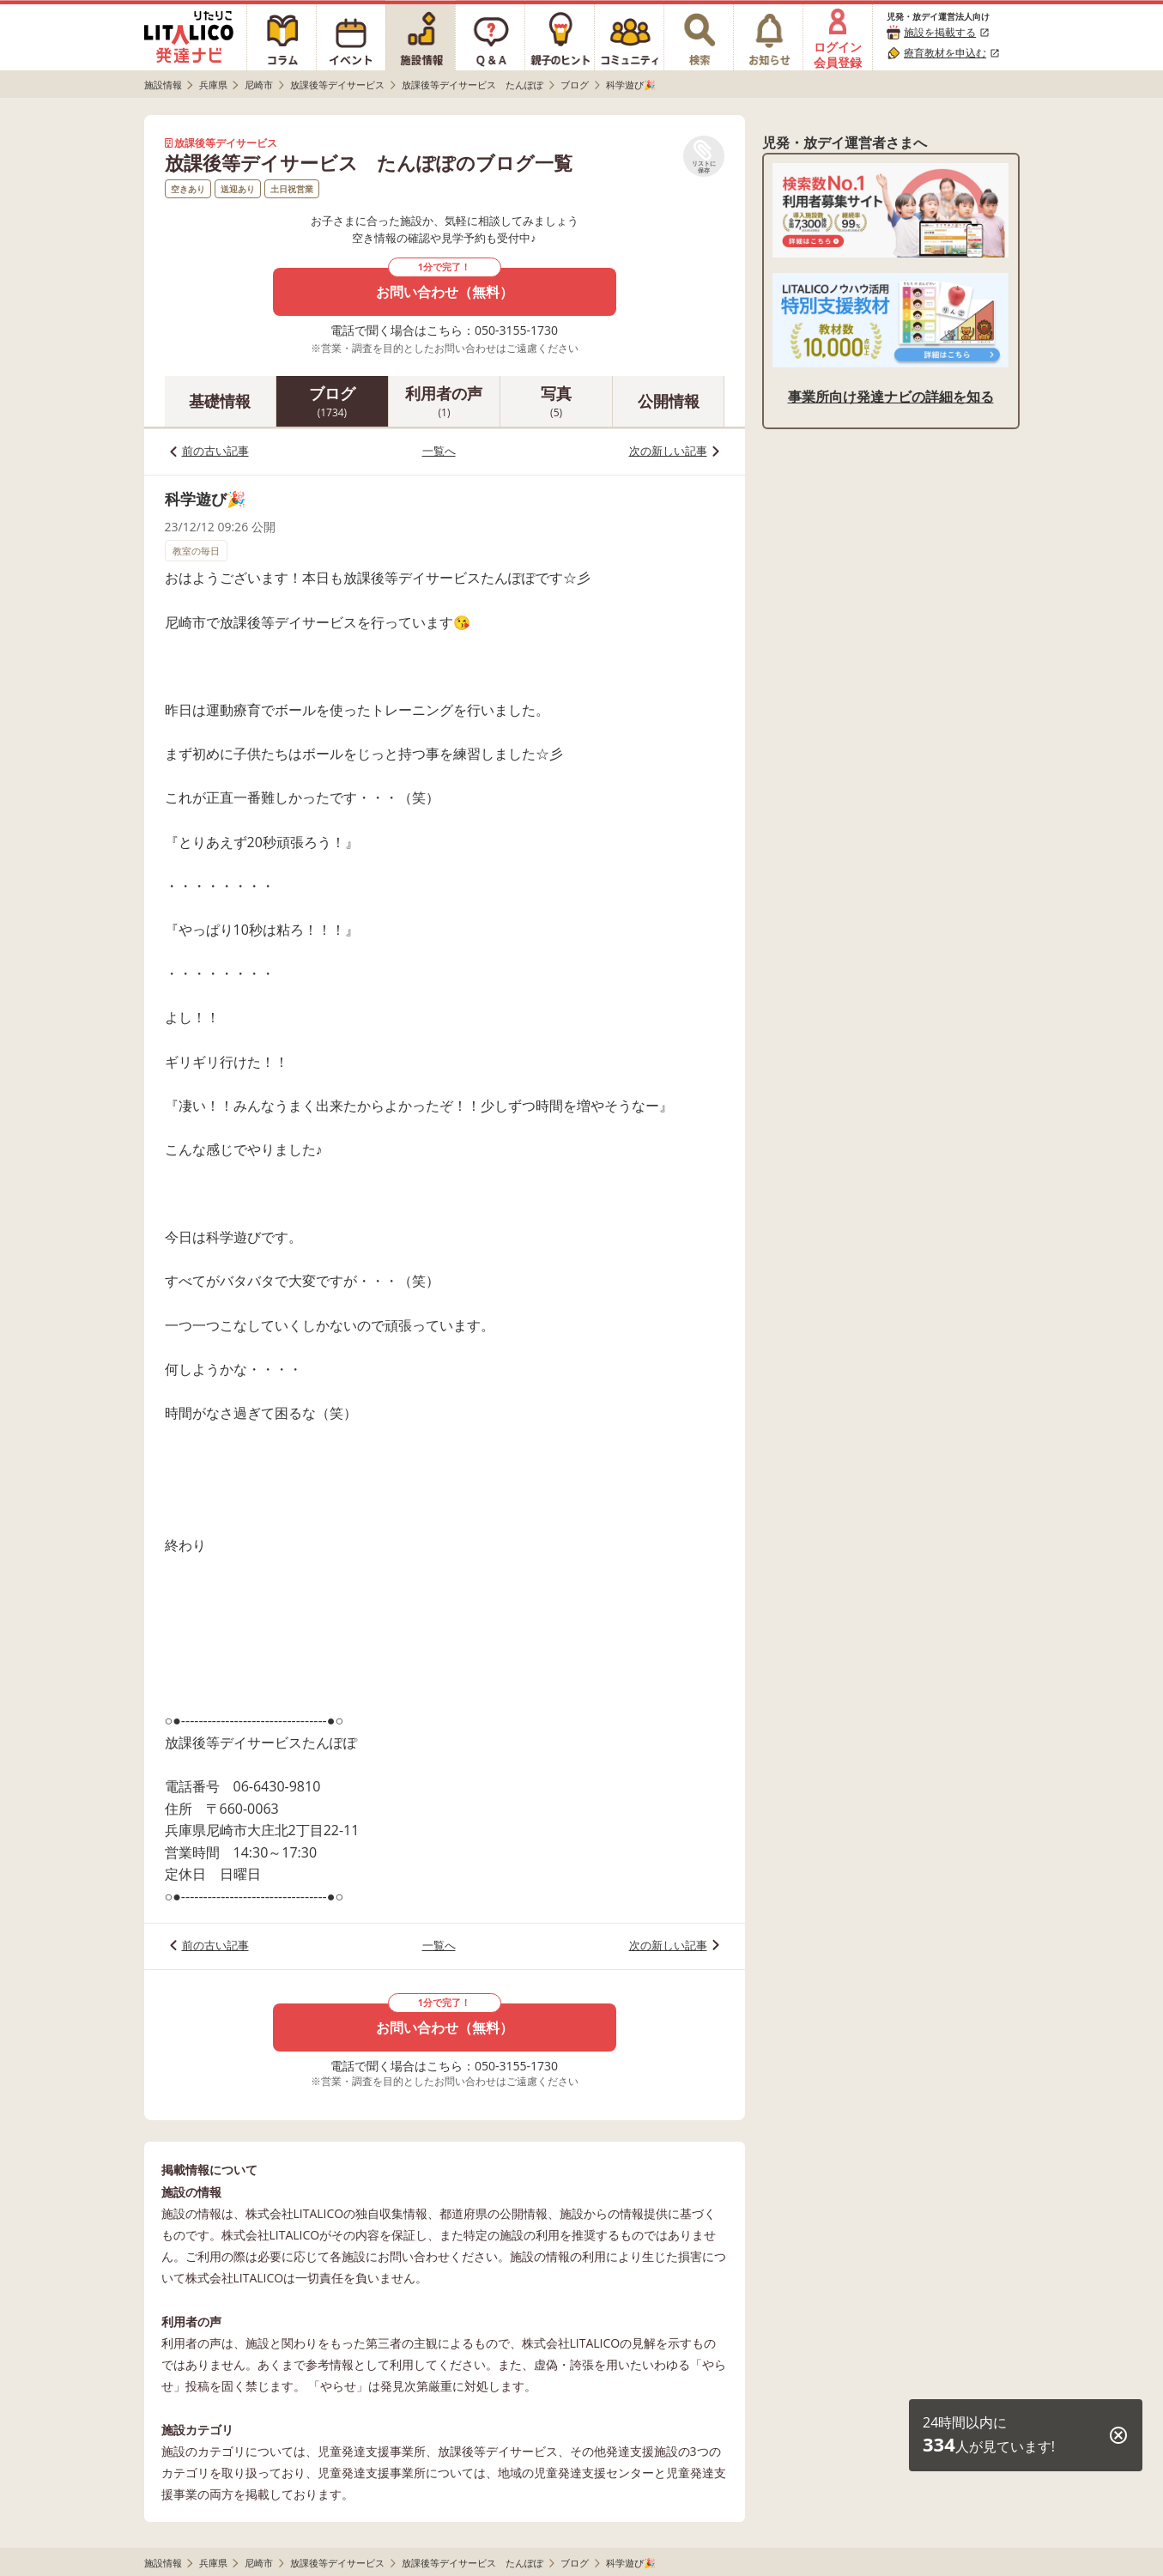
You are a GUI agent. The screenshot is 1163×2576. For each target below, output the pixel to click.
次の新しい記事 (668, 450)
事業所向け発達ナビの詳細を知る (891, 396)
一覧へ (439, 450)
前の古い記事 (215, 450)
